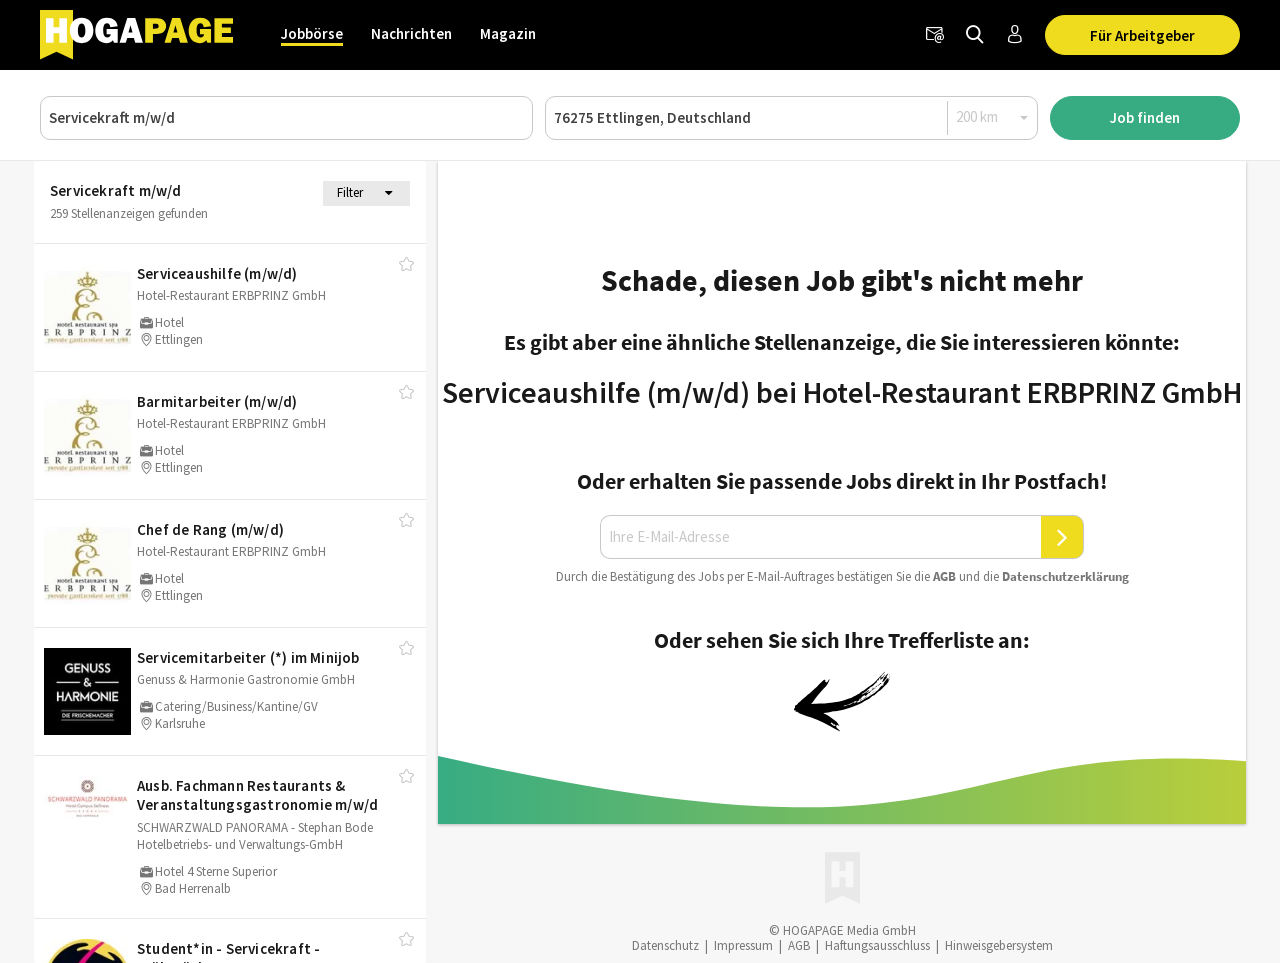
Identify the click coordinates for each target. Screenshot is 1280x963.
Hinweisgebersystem (999, 945)
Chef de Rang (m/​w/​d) (210, 529)
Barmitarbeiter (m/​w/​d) (217, 401)
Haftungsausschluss (877, 945)
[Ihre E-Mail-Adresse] (821, 537)
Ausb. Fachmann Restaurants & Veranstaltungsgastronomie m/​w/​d (257, 795)
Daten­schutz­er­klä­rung (1065, 576)
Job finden (1145, 117)
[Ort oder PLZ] (791, 118)
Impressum (743, 945)
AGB (944, 576)
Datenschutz (665, 945)
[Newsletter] (935, 35)
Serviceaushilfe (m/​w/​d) (217, 273)
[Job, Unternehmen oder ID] (286, 118)
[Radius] (993, 117)
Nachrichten (411, 33)
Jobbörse (312, 33)
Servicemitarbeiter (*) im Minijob (248, 657)
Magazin (508, 33)
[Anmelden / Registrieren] (1015, 35)
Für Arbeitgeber (1142, 35)
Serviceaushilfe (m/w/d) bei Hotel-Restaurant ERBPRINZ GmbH (842, 392)
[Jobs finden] (975, 35)
